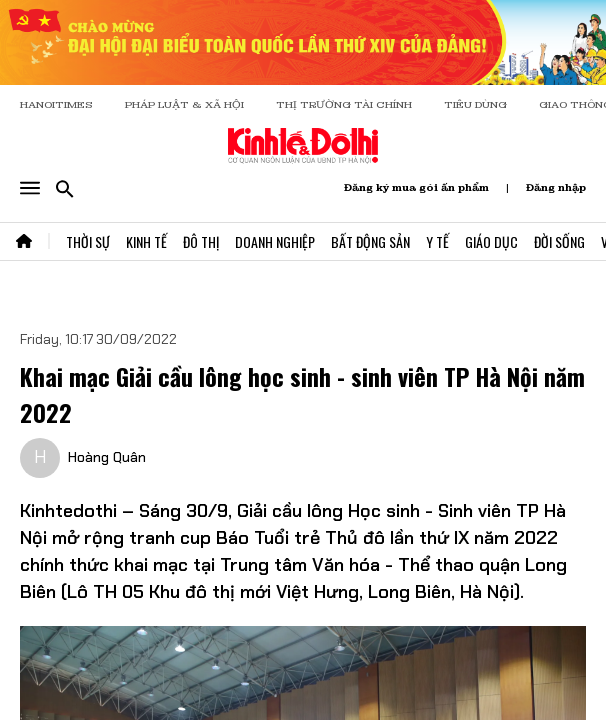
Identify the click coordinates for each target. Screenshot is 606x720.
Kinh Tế (146, 241)
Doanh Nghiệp (275, 241)
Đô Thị (201, 241)
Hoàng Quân (107, 457)
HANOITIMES (56, 104)
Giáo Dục (491, 241)
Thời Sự (88, 241)
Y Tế (437, 241)
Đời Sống (559, 241)
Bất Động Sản (370, 241)
